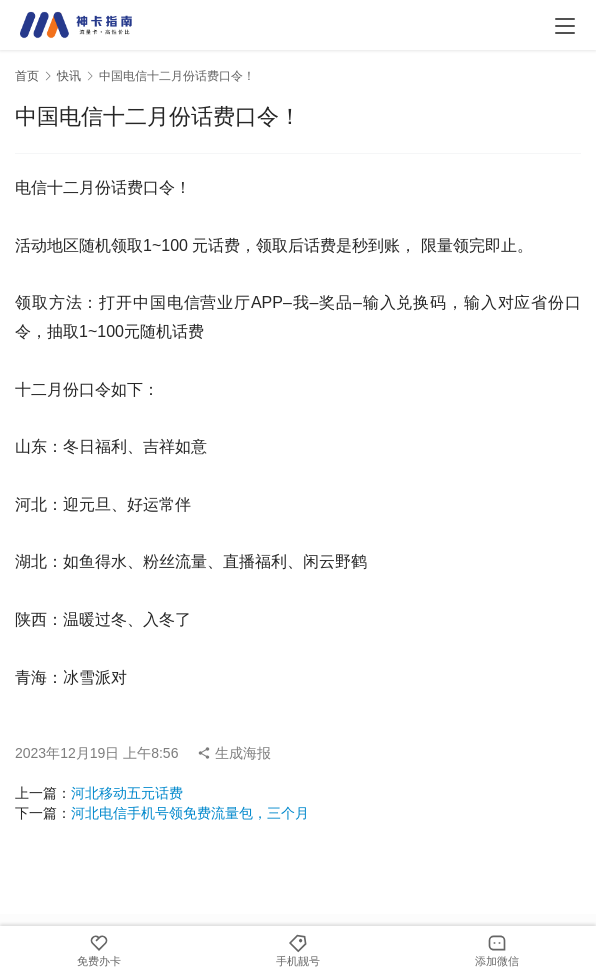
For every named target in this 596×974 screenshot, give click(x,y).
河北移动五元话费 (127, 793)
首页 (27, 76)
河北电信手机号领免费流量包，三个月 (190, 813)
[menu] (565, 26)
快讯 (69, 76)
